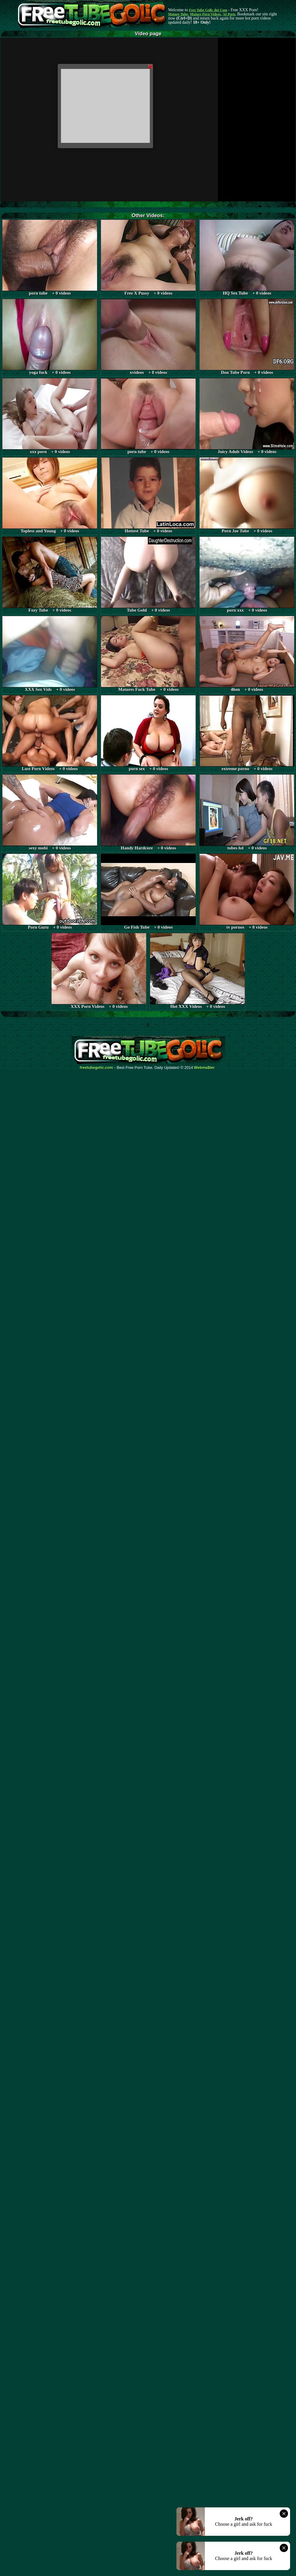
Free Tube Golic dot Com (208, 10)
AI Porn (229, 14)
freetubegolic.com (96, 1068)
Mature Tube (178, 14)
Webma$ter (204, 1068)
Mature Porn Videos (205, 14)
